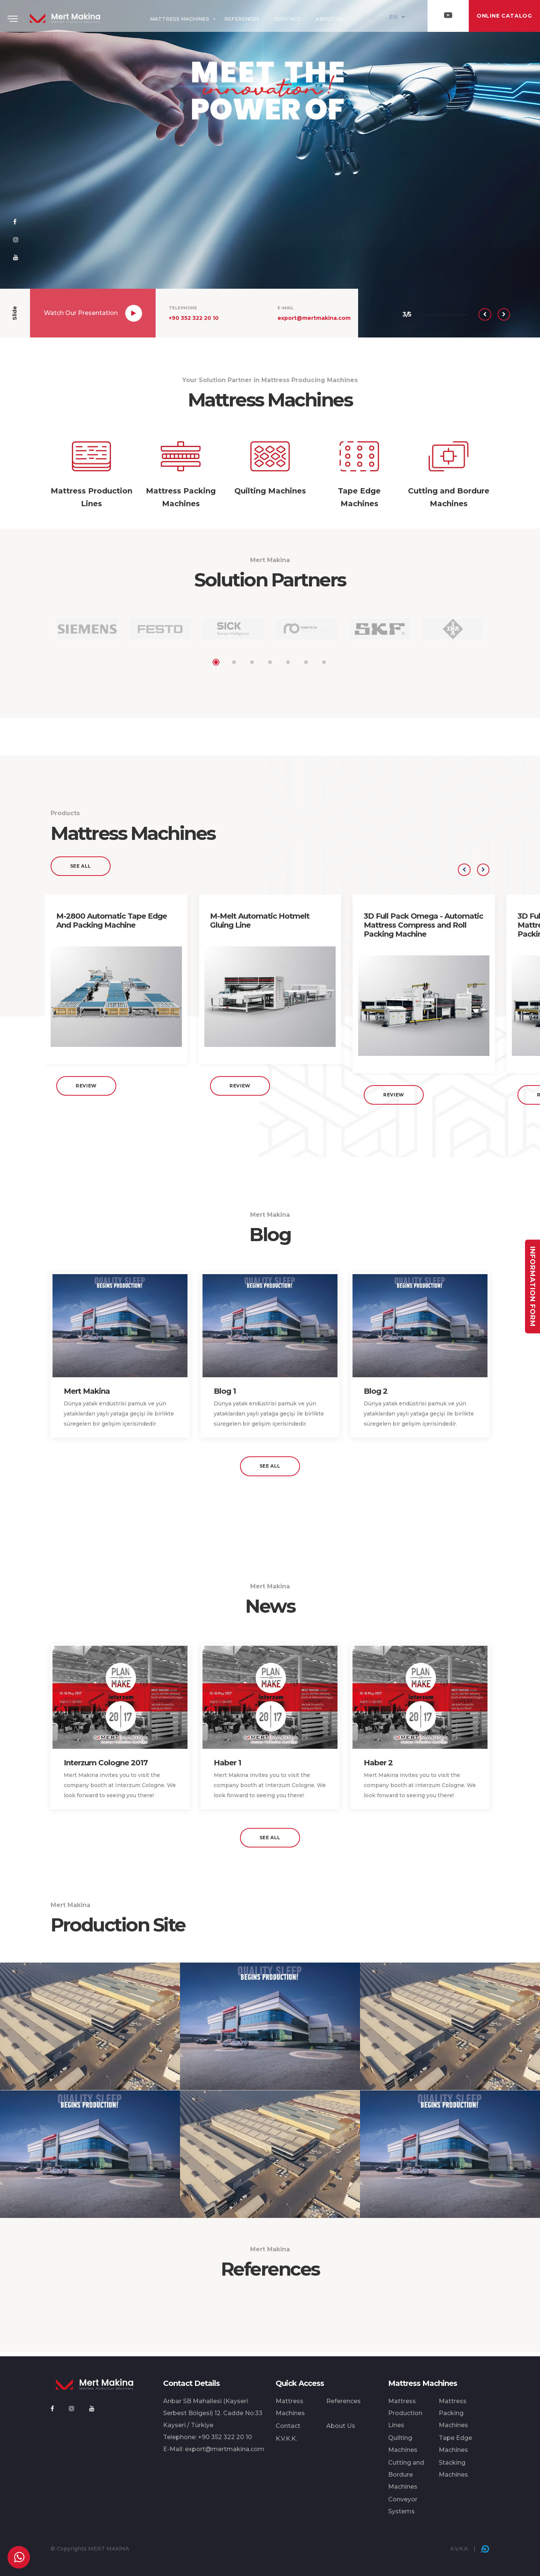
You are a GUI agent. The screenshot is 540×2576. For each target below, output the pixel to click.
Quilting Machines (402, 2443)
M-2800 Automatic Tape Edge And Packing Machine (111, 925)
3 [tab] (252, 662)
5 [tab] (288, 662)
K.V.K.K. (286, 2438)
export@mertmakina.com (314, 318)
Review (86, 1090)
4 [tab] (270, 662)
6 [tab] (306, 662)
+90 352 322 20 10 (194, 318)
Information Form (532, 1286)
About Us (340, 2425)
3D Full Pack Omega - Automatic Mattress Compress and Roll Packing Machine (423, 929)
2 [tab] (234, 662)
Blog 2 (375, 1395)
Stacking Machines (453, 2468)
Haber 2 (378, 1766)
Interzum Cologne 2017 (106, 1766)
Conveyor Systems (402, 2505)
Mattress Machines (290, 2407)
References (343, 2401)
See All (80, 870)
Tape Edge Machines (455, 2443)
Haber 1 (227, 1766)
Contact (288, 2425)
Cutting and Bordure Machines (406, 2474)
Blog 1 (225, 1395)
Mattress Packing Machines (453, 2413)
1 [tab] (216, 662)
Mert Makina (87, 1395)
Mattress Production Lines (405, 2413)
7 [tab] (324, 662)
